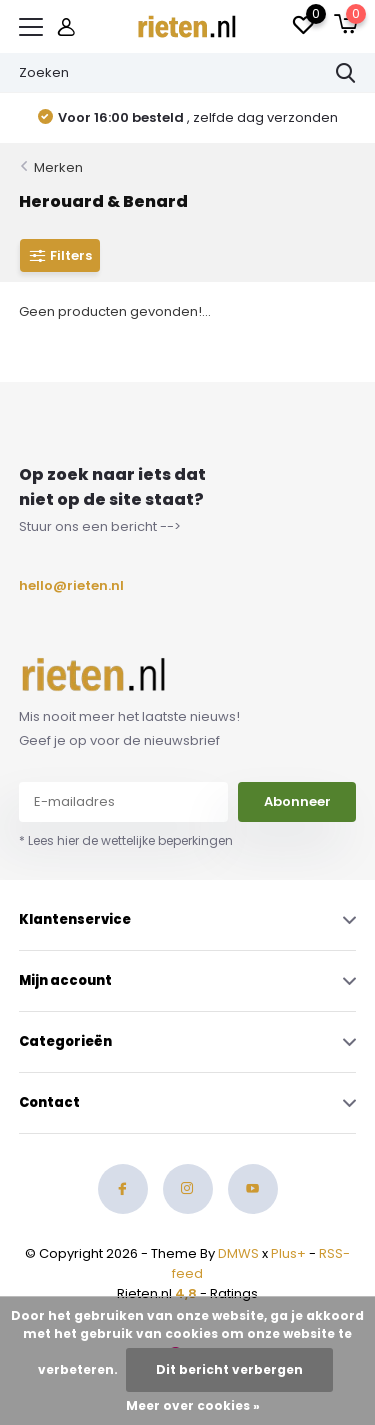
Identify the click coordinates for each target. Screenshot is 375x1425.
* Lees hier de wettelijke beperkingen (126, 840)
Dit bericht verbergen (229, 1369)
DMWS (238, 1253)
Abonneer (297, 801)
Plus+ (288, 1253)
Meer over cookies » (193, 1405)
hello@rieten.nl (66, 585)
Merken (58, 167)
